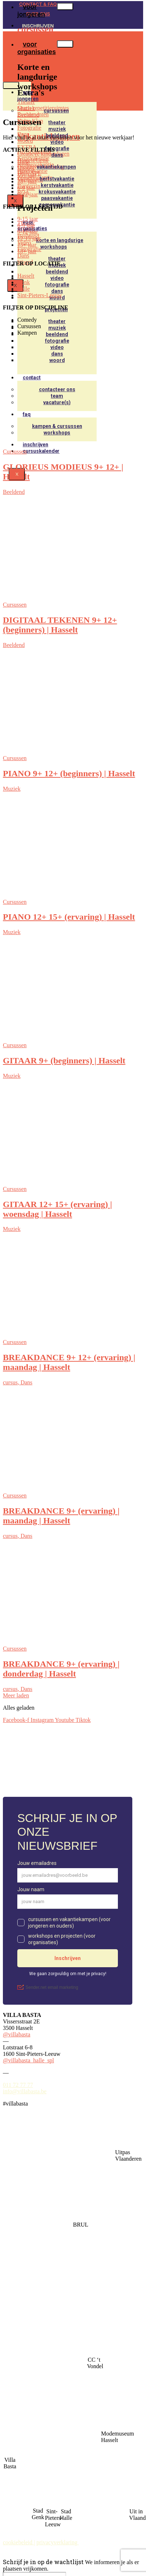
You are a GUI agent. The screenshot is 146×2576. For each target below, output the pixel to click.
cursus (12, 1382)
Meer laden (16, 1695)
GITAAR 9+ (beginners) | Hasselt (64, 1060)
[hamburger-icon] (65, 6)
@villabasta (16, 2034)
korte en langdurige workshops (59, 243)
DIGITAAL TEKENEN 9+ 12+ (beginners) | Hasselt (60, 624)
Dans (57, 155)
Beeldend (14, 492)
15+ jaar (26, 175)
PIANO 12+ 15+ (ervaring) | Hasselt (69, 916)
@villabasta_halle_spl (28, 2060)
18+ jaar (26, 181)
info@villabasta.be (25, 2091)
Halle (23, 162)
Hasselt (25, 168)
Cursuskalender (41, 451)
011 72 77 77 (18, 2085)
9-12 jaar (27, 194)
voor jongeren (27, 95)
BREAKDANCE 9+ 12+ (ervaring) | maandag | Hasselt (69, 1362)
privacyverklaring (57, 2542)
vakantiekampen (56, 167)
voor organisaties (36, 47)
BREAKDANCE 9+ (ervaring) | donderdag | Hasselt (61, 1668)
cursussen (56, 110)
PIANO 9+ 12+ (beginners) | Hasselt (69, 773)
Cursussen (15, 451)
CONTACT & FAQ (38, 4)
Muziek (12, 789)
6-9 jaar (26, 188)
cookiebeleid (18, 2542)
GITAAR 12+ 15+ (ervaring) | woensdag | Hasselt (57, 1209)
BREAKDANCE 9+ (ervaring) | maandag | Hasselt (61, 1515)
